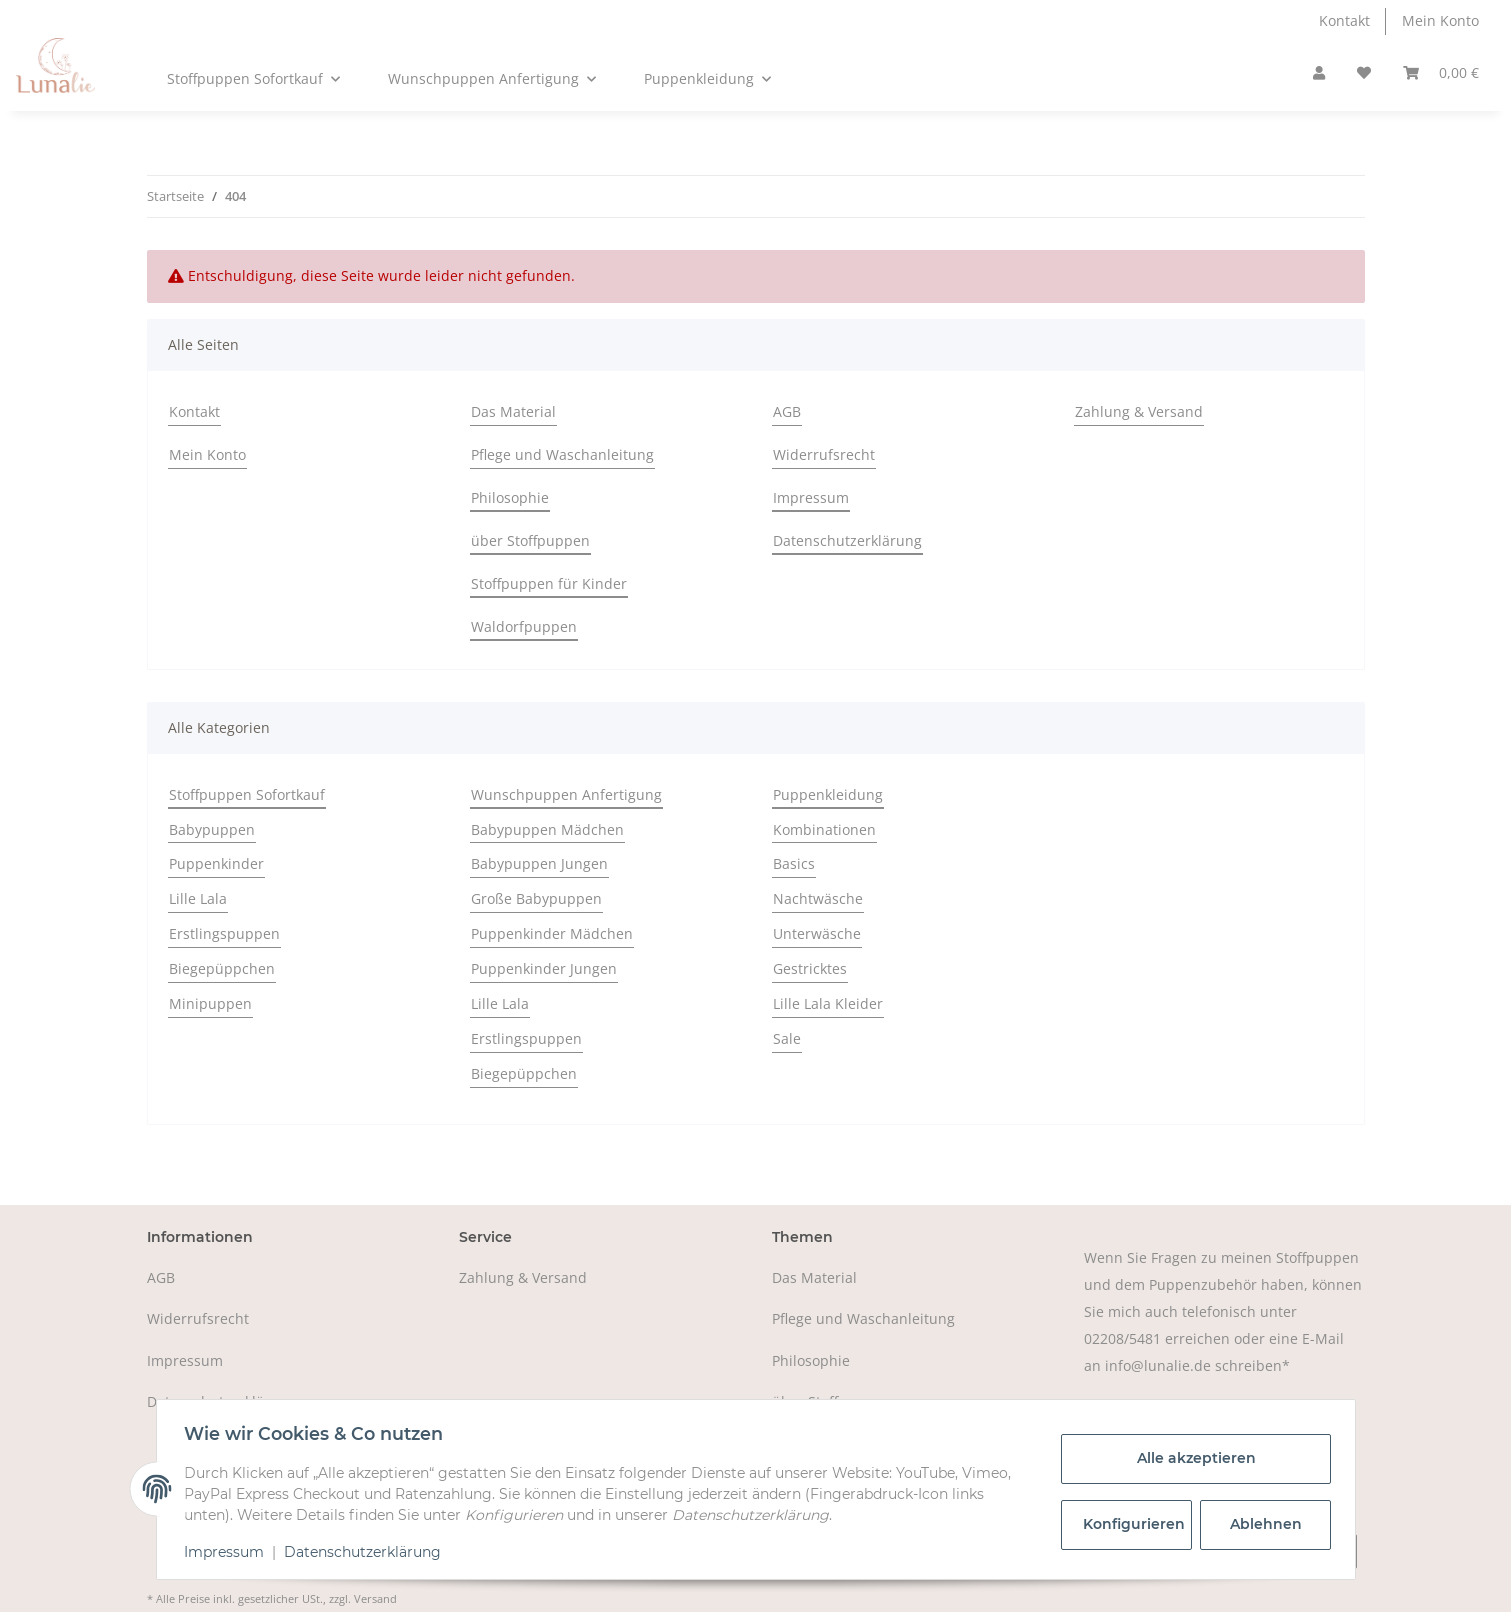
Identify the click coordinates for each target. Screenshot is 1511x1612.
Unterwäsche (817, 933)
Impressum (811, 497)
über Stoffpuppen (530, 540)
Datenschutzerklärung (847, 540)
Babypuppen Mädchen (547, 829)
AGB (787, 411)
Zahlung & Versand (1139, 411)
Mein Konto (1440, 20)
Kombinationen (824, 829)
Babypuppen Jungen (539, 863)
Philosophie (510, 497)
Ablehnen (1261, 1524)
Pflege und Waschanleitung (562, 454)
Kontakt (1344, 20)
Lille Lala (198, 898)
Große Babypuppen (536, 898)
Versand (375, 1598)
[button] (1319, 73)
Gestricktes (810, 968)
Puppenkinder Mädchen (552, 933)
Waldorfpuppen (524, 626)
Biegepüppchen (222, 968)
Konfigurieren (1133, 1524)
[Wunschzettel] (1364, 73)
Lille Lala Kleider (828, 1003)
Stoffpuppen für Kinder (549, 583)
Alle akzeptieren (1191, 1458)
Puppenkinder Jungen (544, 968)
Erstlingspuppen (224, 933)
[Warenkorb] (1441, 73)
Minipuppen (210, 1003)
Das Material (513, 411)
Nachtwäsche (818, 898)
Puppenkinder (216, 863)
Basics (794, 863)
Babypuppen (212, 829)
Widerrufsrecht (824, 454)
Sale (787, 1038)
